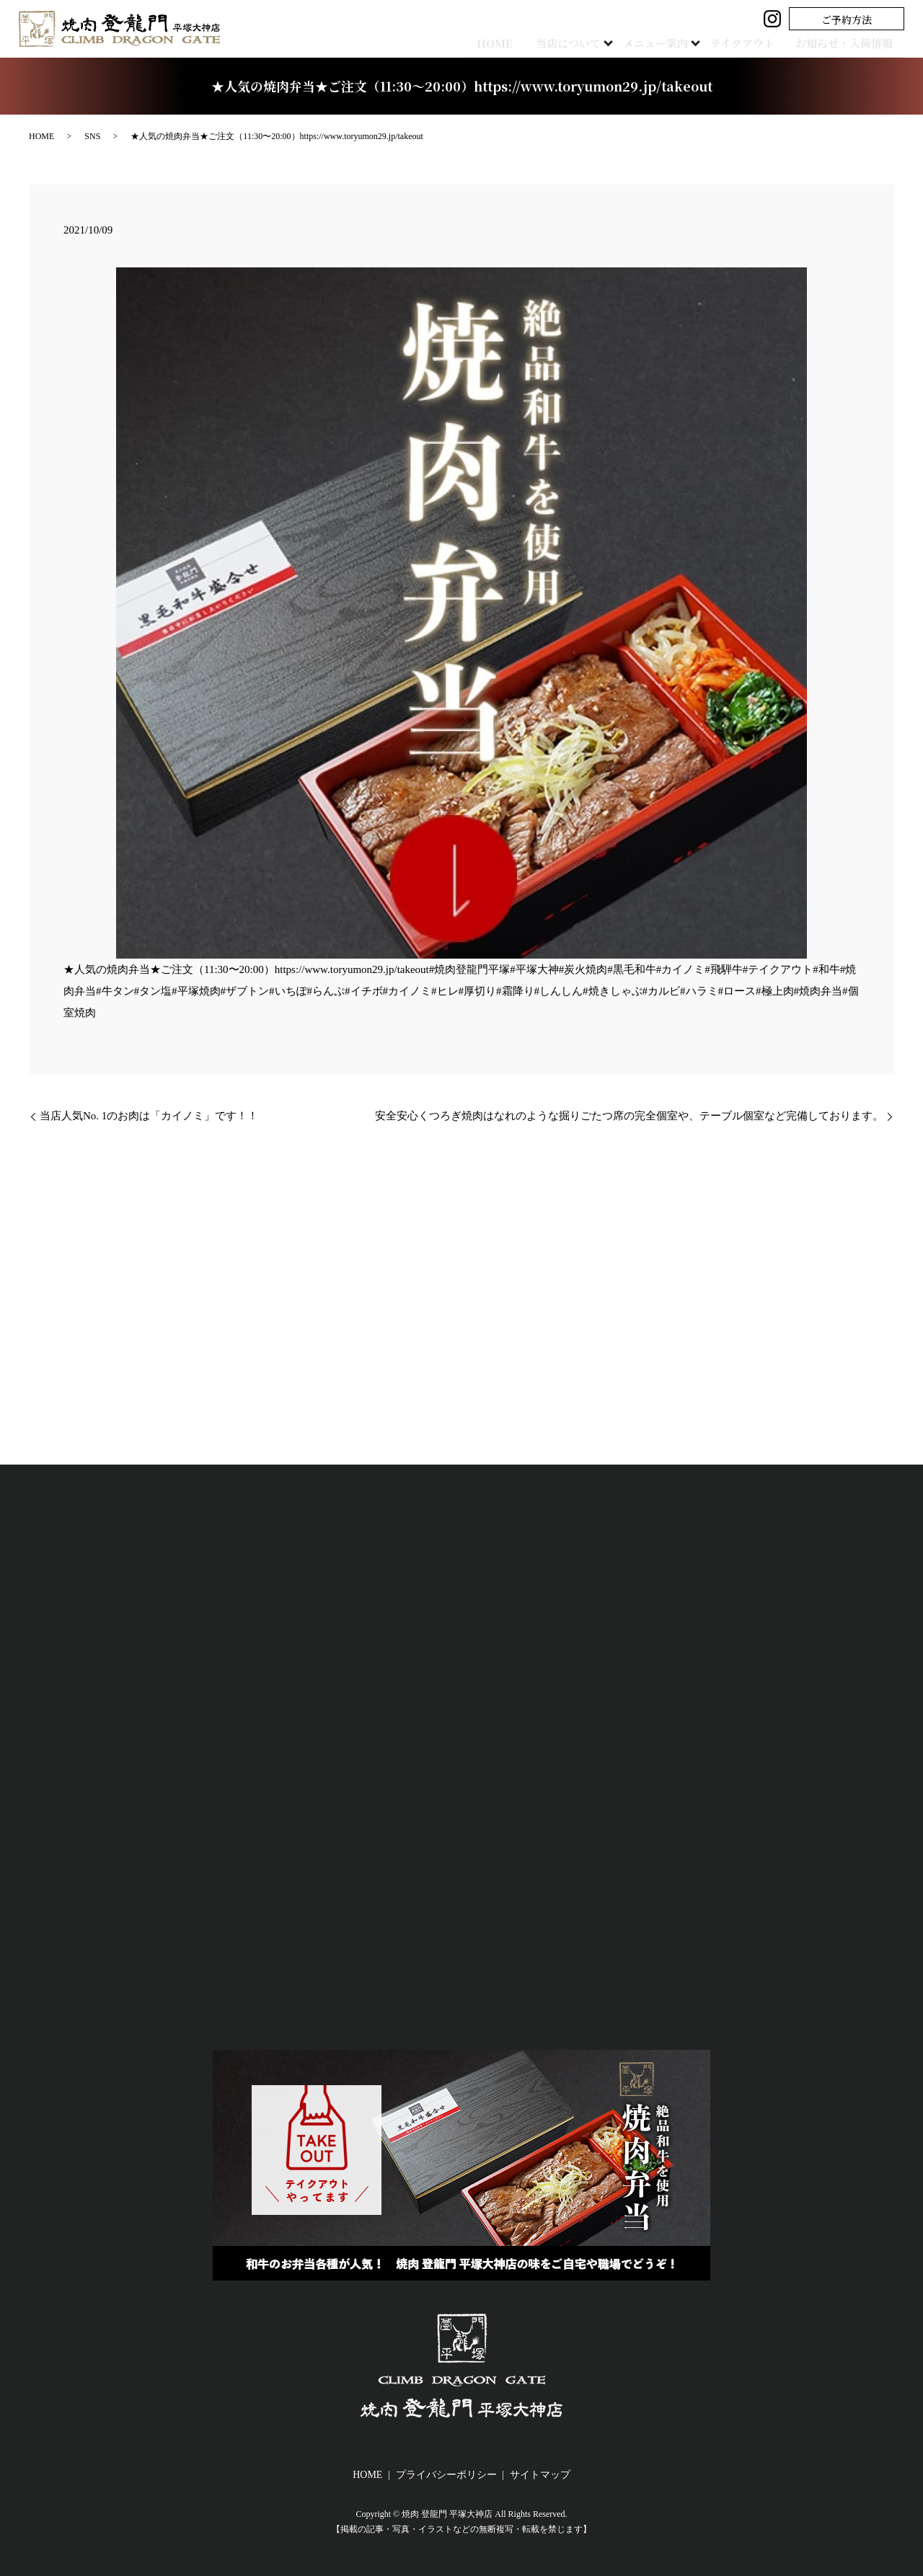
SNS (92, 136)
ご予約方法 (846, 19)
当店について (554, 42)
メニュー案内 (647, 42)
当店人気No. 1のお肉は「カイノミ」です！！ (149, 1116)
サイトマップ (540, 2474)
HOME (469, 42)
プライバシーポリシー (446, 2474)
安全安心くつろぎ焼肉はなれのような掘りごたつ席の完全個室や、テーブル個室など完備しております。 (629, 1116)
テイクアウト (740, 42)
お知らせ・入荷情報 (838, 42)
